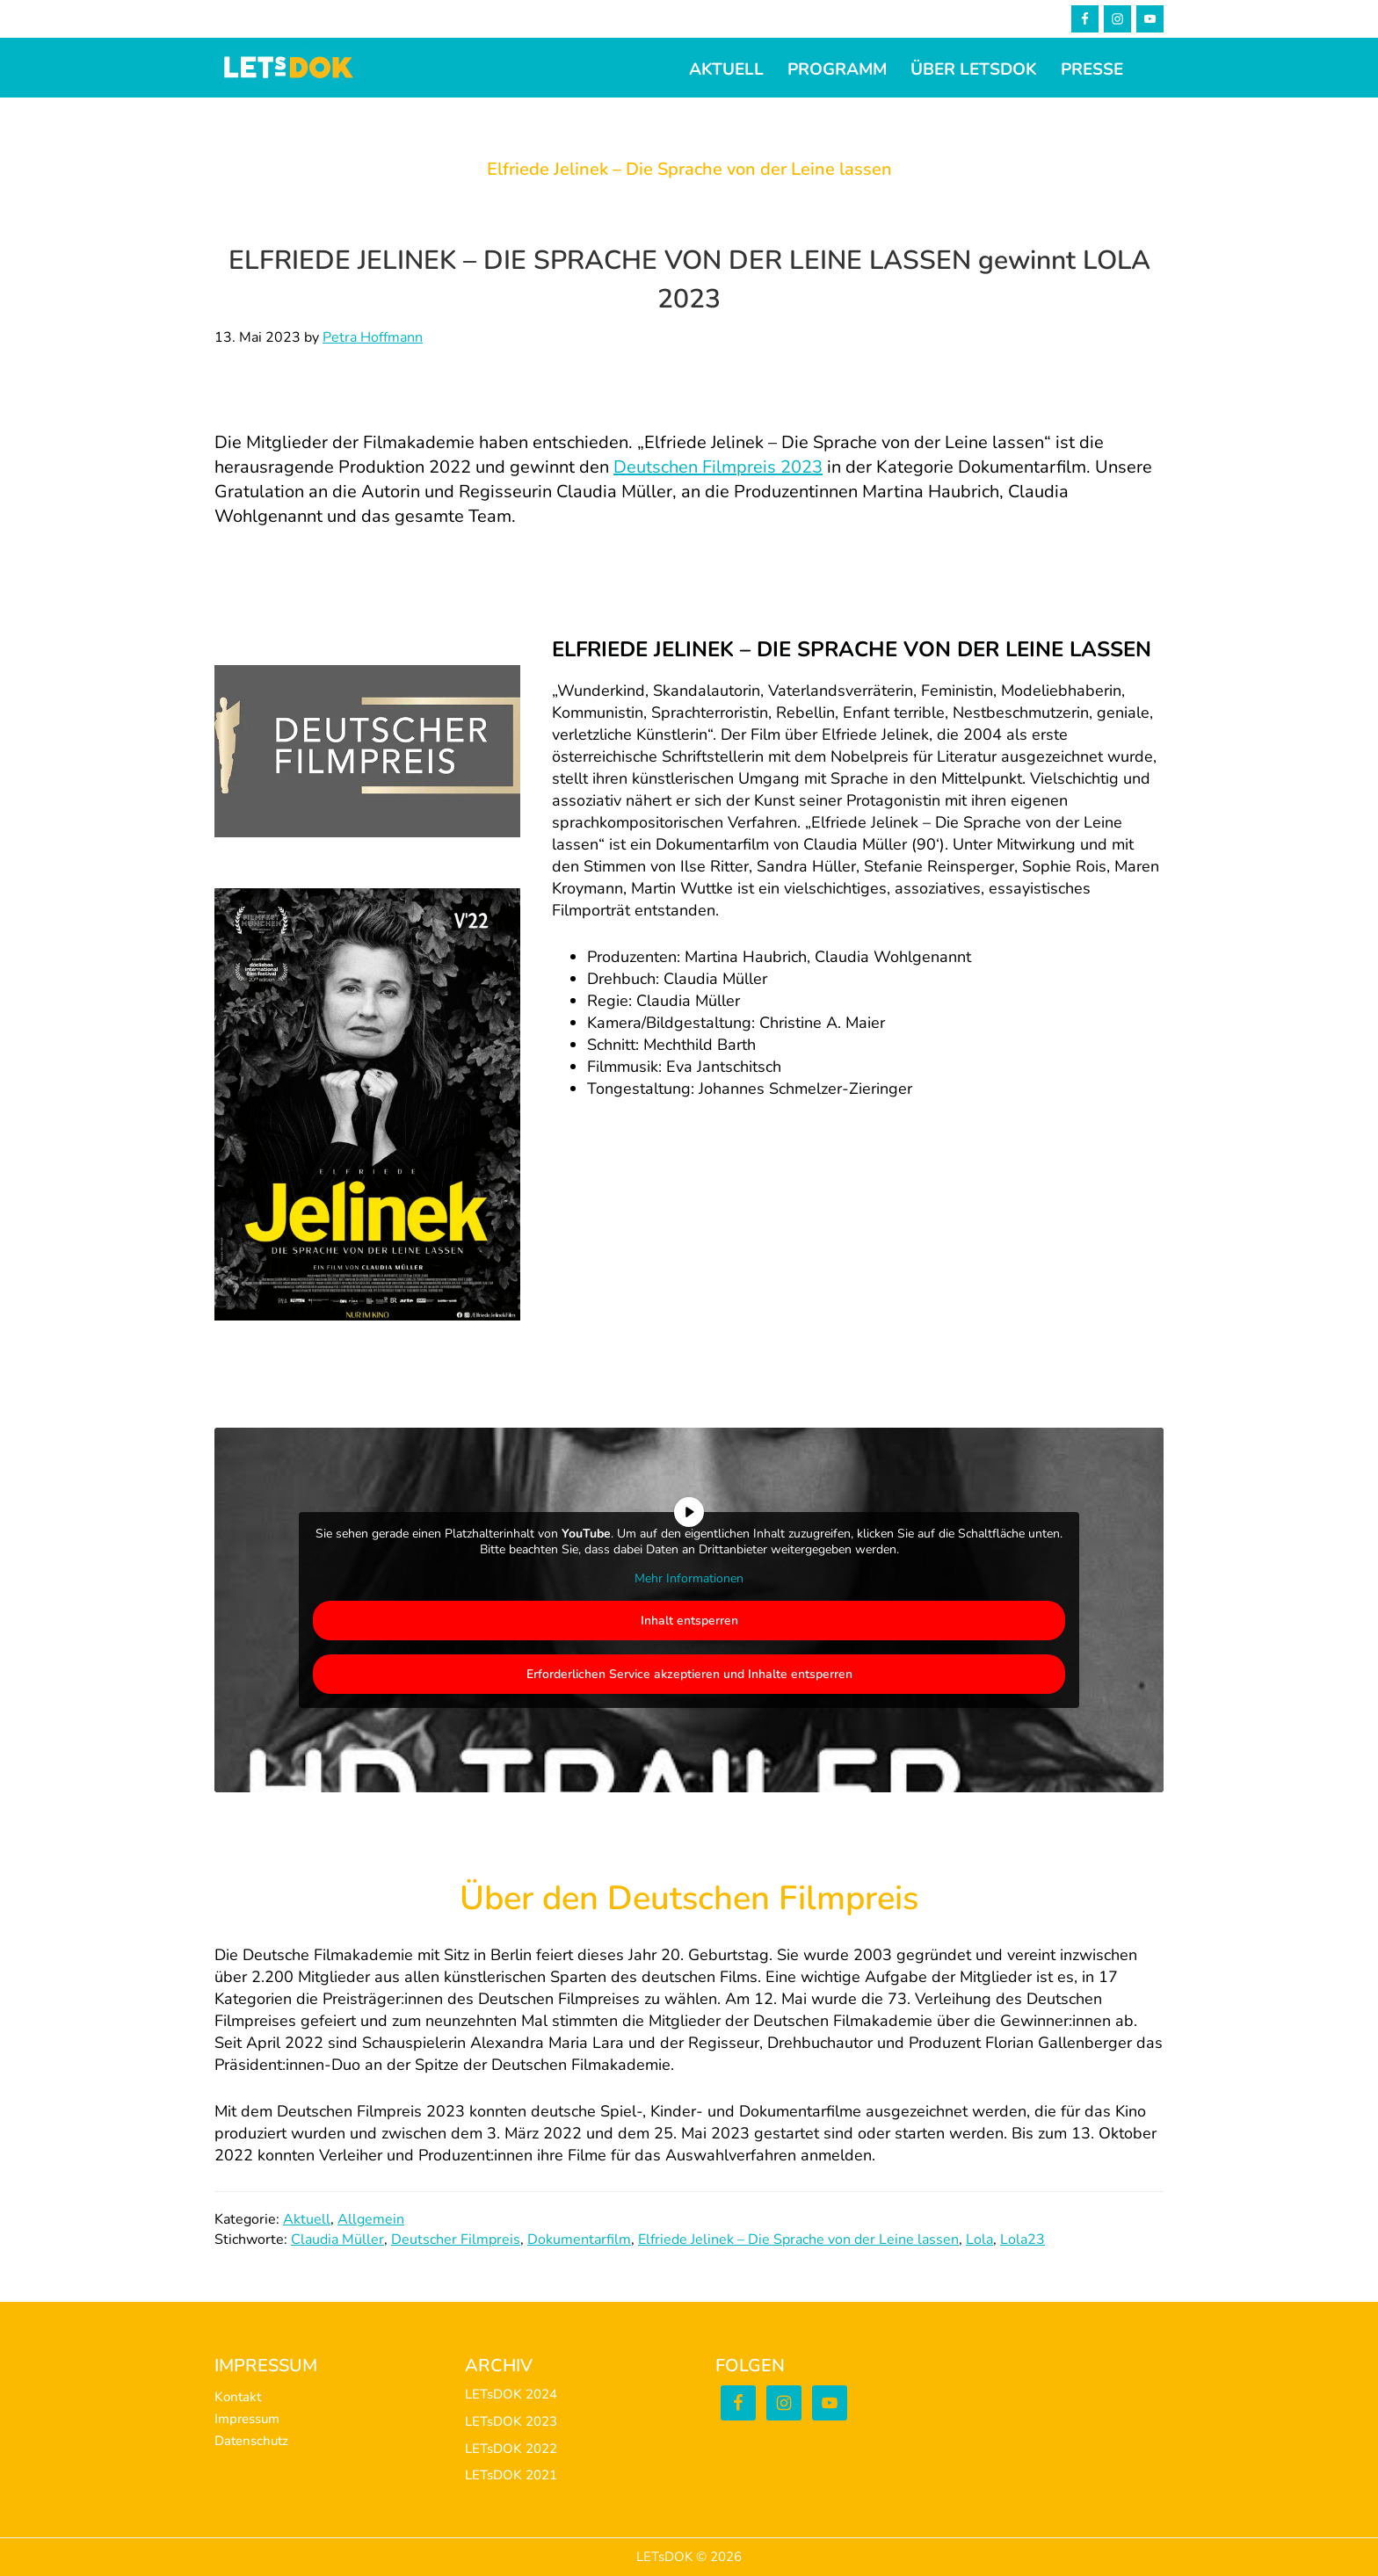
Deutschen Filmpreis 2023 (718, 467)
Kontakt (237, 2397)
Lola (979, 2239)
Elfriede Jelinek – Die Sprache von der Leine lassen (798, 2239)
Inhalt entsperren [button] (689, 1619)
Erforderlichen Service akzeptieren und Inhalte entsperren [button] (689, 1673)
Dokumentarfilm (579, 2239)
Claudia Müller (337, 2239)
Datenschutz (251, 2440)
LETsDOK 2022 (511, 2448)
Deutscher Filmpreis (455, 2239)
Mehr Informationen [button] (689, 1579)
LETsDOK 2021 (511, 2475)
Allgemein (370, 2219)
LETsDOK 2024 (511, 2394)
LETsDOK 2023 (511, 2421)
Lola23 (1022, 2239)
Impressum (246, 2419)
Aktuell (306, 2219)
